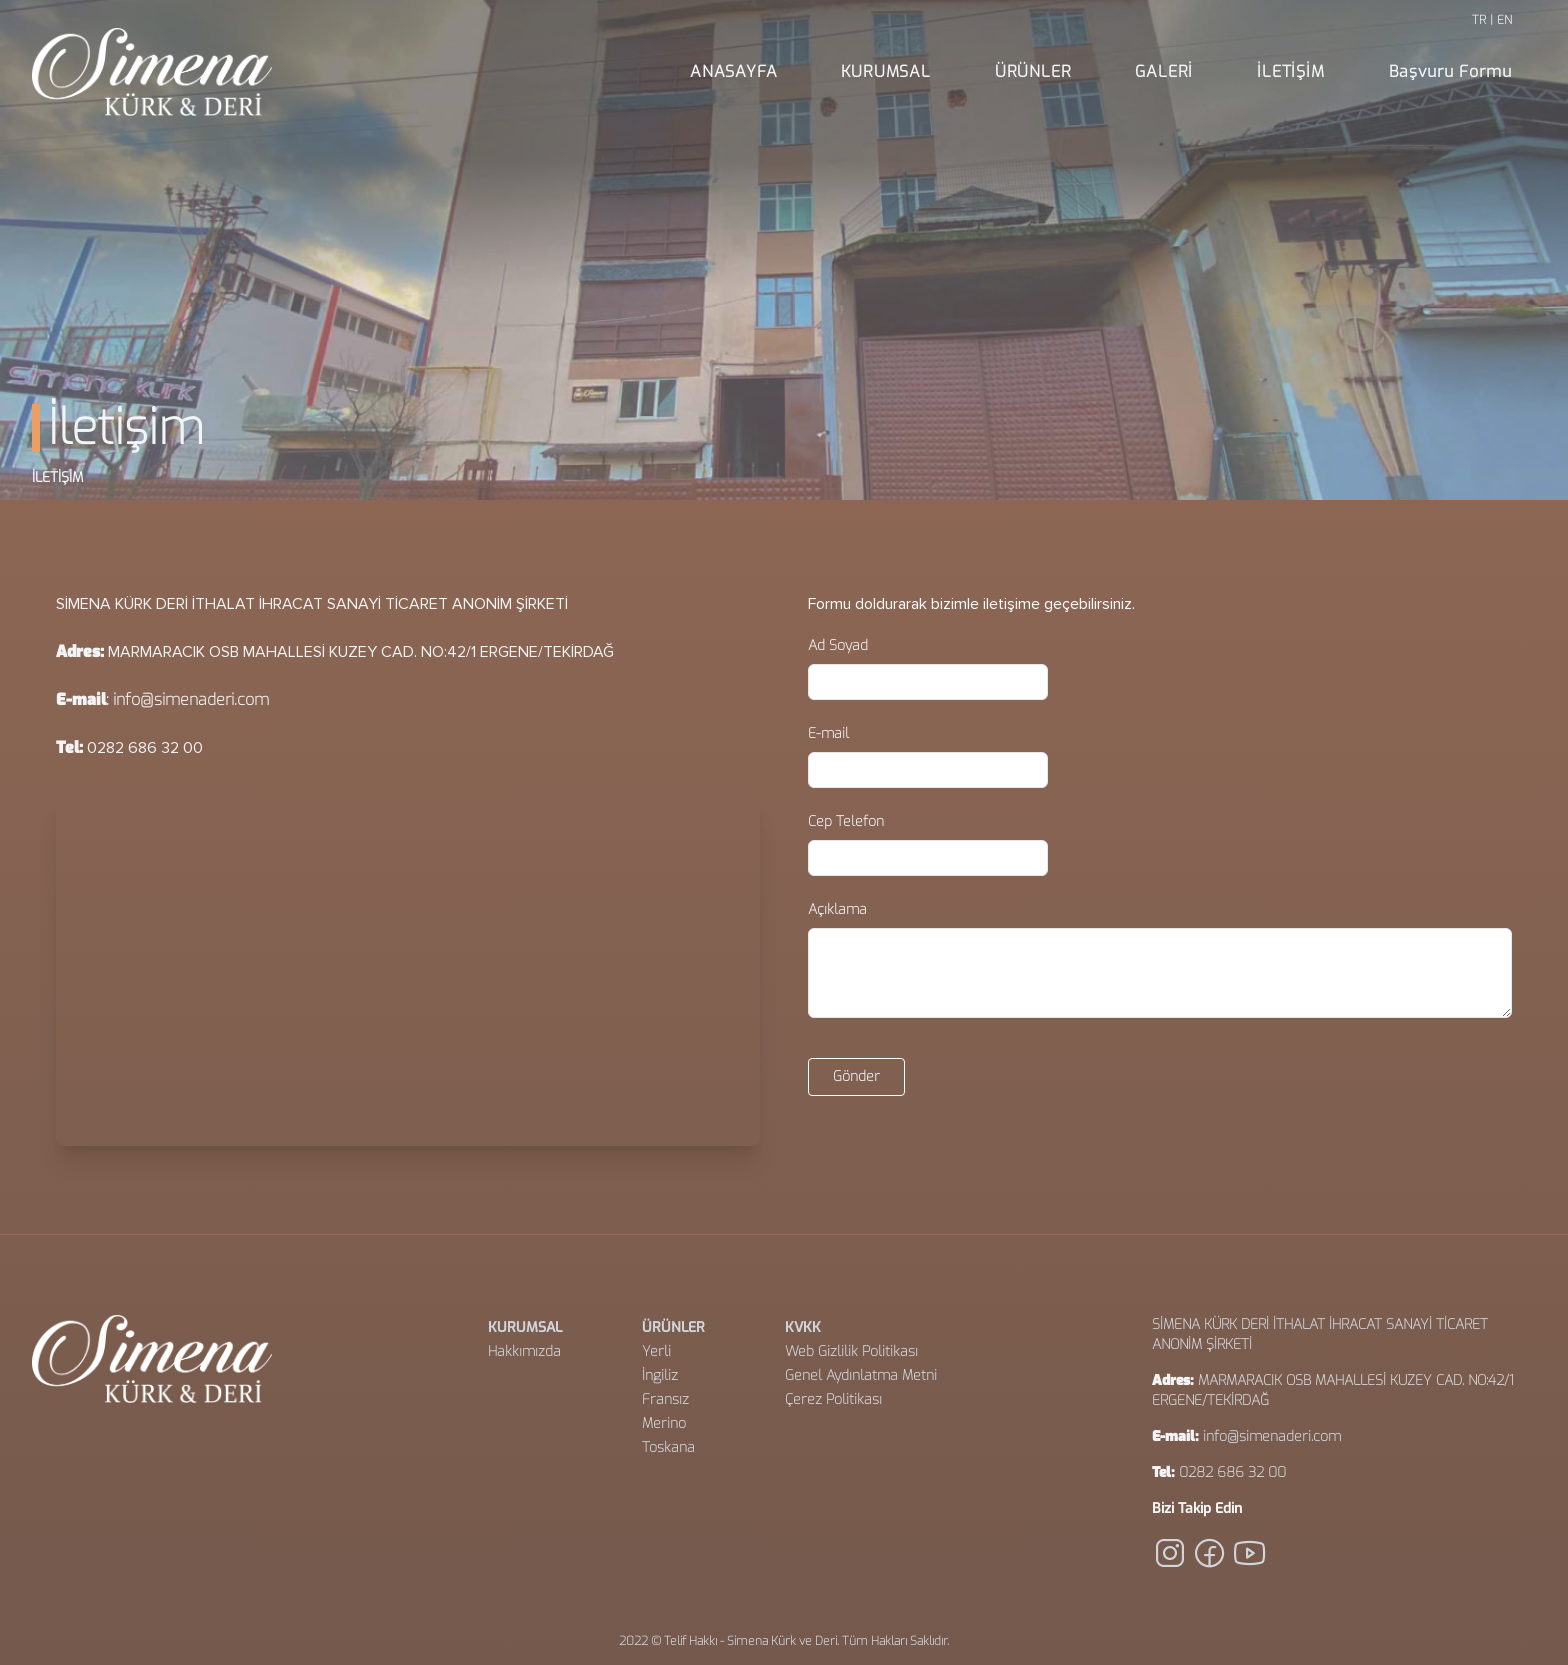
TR (1479, 20)
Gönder (856, 1076)
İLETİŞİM (1290, 71)
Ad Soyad (838, 645)
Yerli (656, 1351)
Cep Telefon (846, 821)
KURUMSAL (885, 71)
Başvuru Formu (1450, 71)
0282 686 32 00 (1232, 1472)
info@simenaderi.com (191, 699)
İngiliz (660, 1375)
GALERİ (1164, 71)
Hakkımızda (524, 1351)
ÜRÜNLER (1033, 71)
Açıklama (837, 909)
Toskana (668, 1447)
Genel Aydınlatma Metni (861, 1375)
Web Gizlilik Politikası (851, 1351)
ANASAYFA (733, 71)
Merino (664, 1423)
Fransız (665, 1399)
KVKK (803, 1327)
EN (1504, 20)
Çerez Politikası (833, 1399)
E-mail (828, 733)
